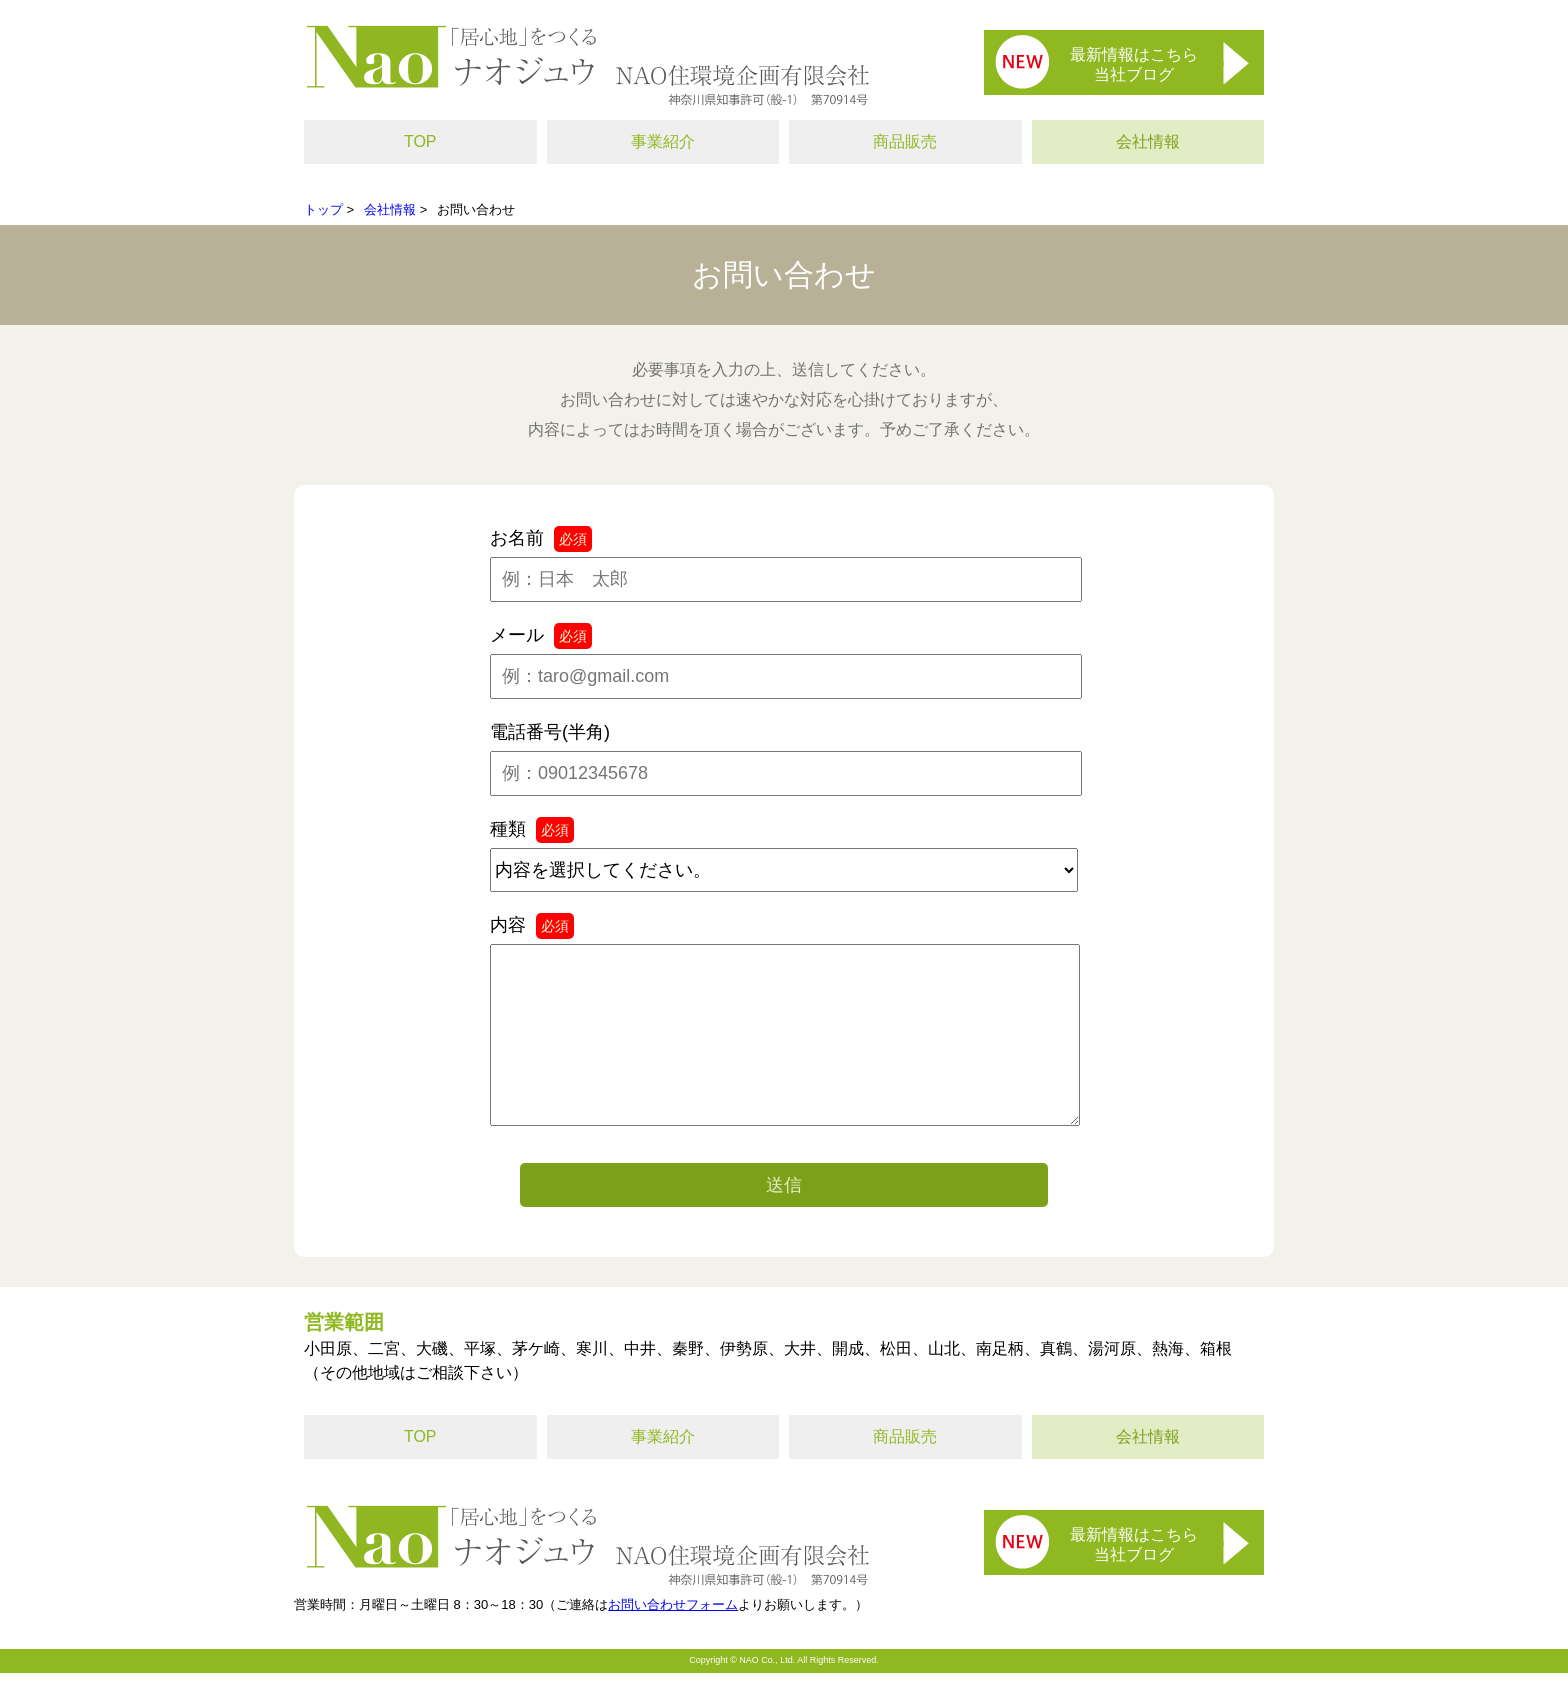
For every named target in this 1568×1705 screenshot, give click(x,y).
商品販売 (905, 141)
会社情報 (1148, 141)
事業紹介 (663, 141)
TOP (420, 141)
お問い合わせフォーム (673, 1636)
